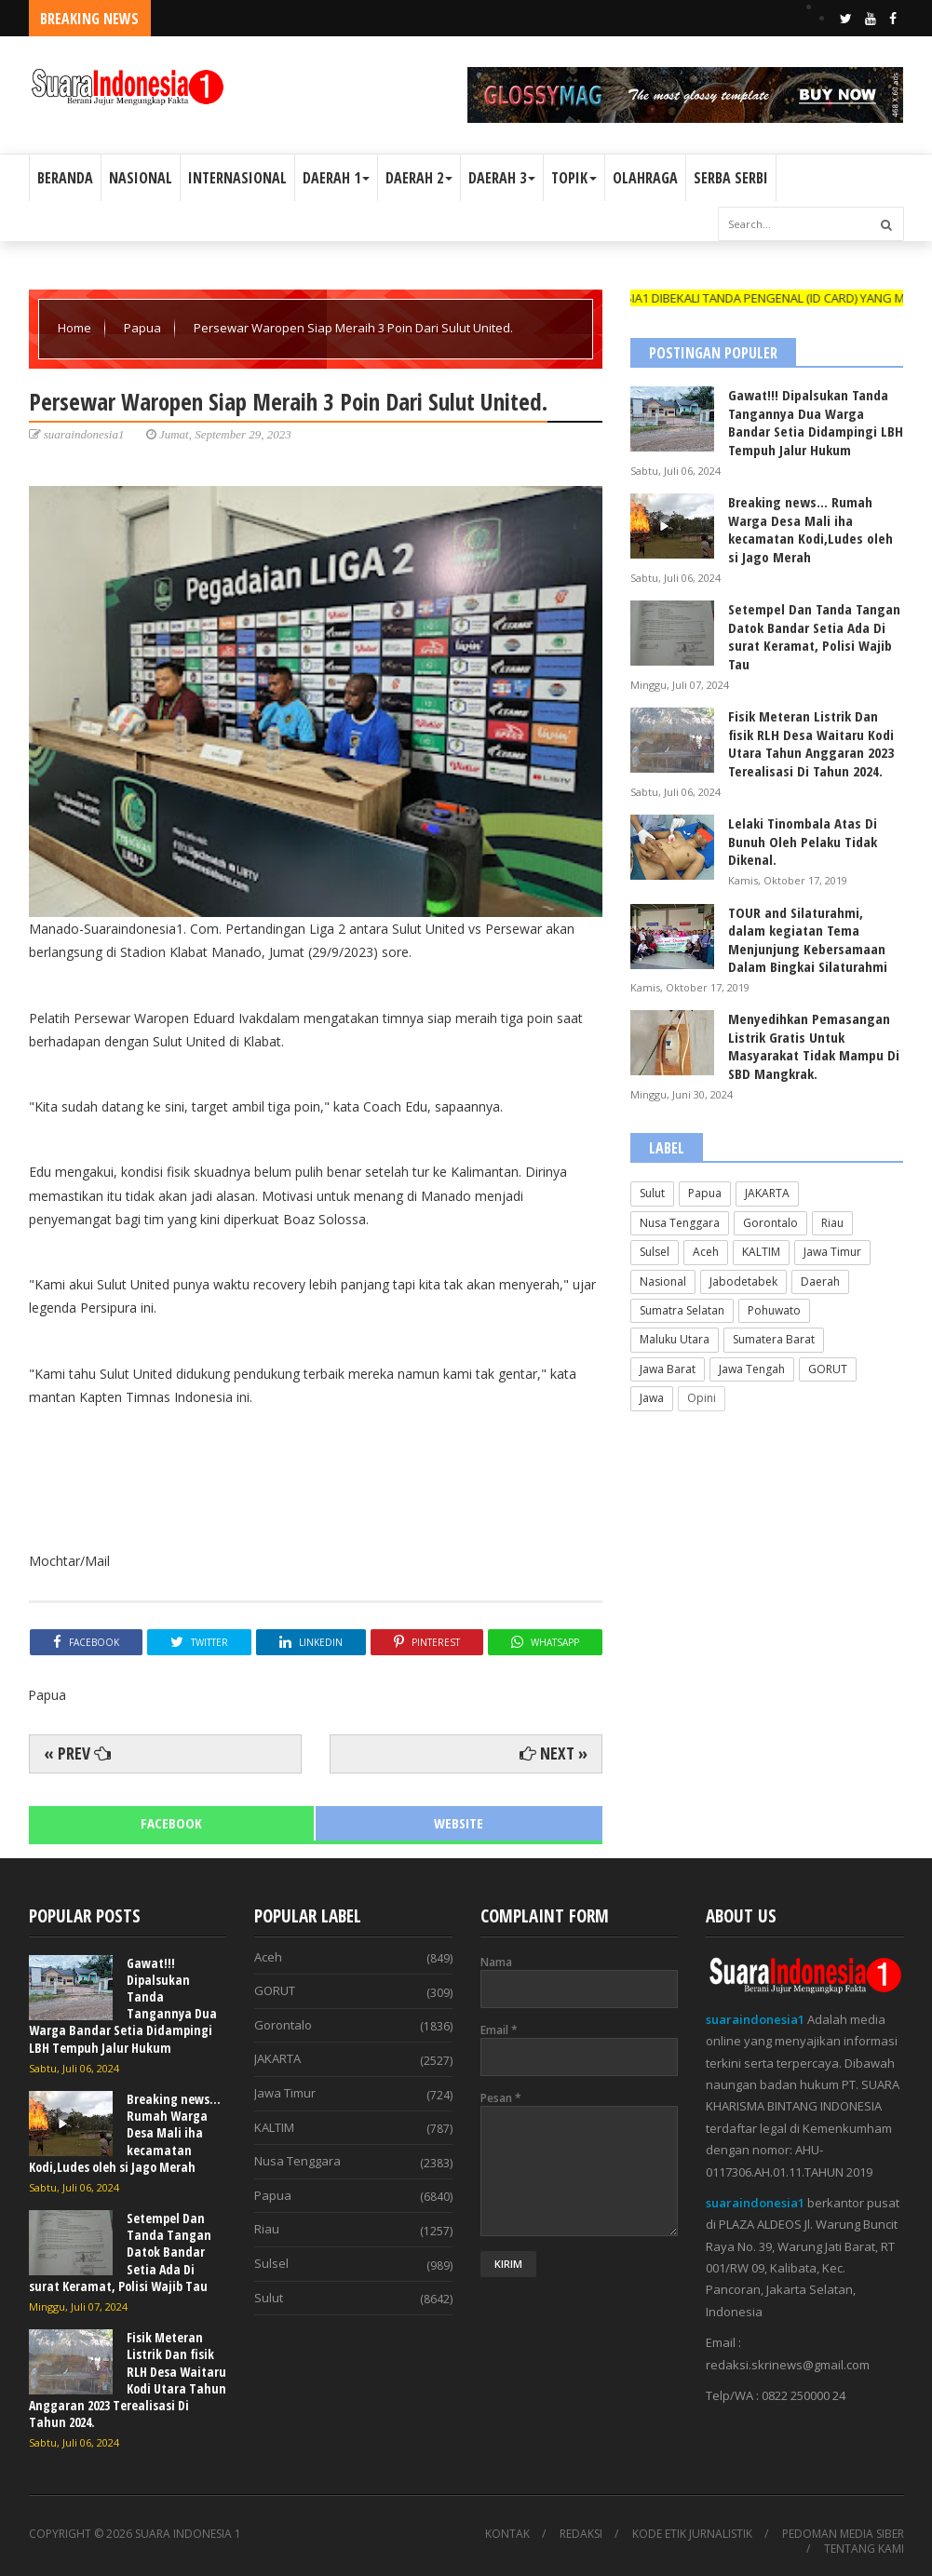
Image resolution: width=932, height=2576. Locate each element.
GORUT (827, 1369)
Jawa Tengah (752, 1369)
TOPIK (574, 178)
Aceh (706, 1252)
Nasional (663, 1281)
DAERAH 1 (336, 178)
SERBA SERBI (731, 178)
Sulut (652, 1193)
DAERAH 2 (418, 178)
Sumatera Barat (774, 1339)
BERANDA (65, 178)
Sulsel (654, 1252)
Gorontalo (770, 1223)
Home (76, 327)
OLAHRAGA (645, 178)
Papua (144, 327)
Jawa (652, 1398)
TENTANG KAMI (864, 2549)
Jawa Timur (832, 1252)
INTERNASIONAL (237, 178)
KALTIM (761, 1252)
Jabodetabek (743, 1281)
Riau (832, 1223)
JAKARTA (767, 1193)
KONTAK (507, 2534)
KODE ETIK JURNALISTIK (692, 2534)
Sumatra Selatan (682, 1310)
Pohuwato (774, 1310)
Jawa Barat (668, 1369)
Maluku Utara (674, 1339)
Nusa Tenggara (680, 1223)
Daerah (820, 1281)
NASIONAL (140, 178)
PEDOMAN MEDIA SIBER (843, 2534)
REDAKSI (581, 2534)
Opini (701, 1398)
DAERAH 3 (501, 178)
